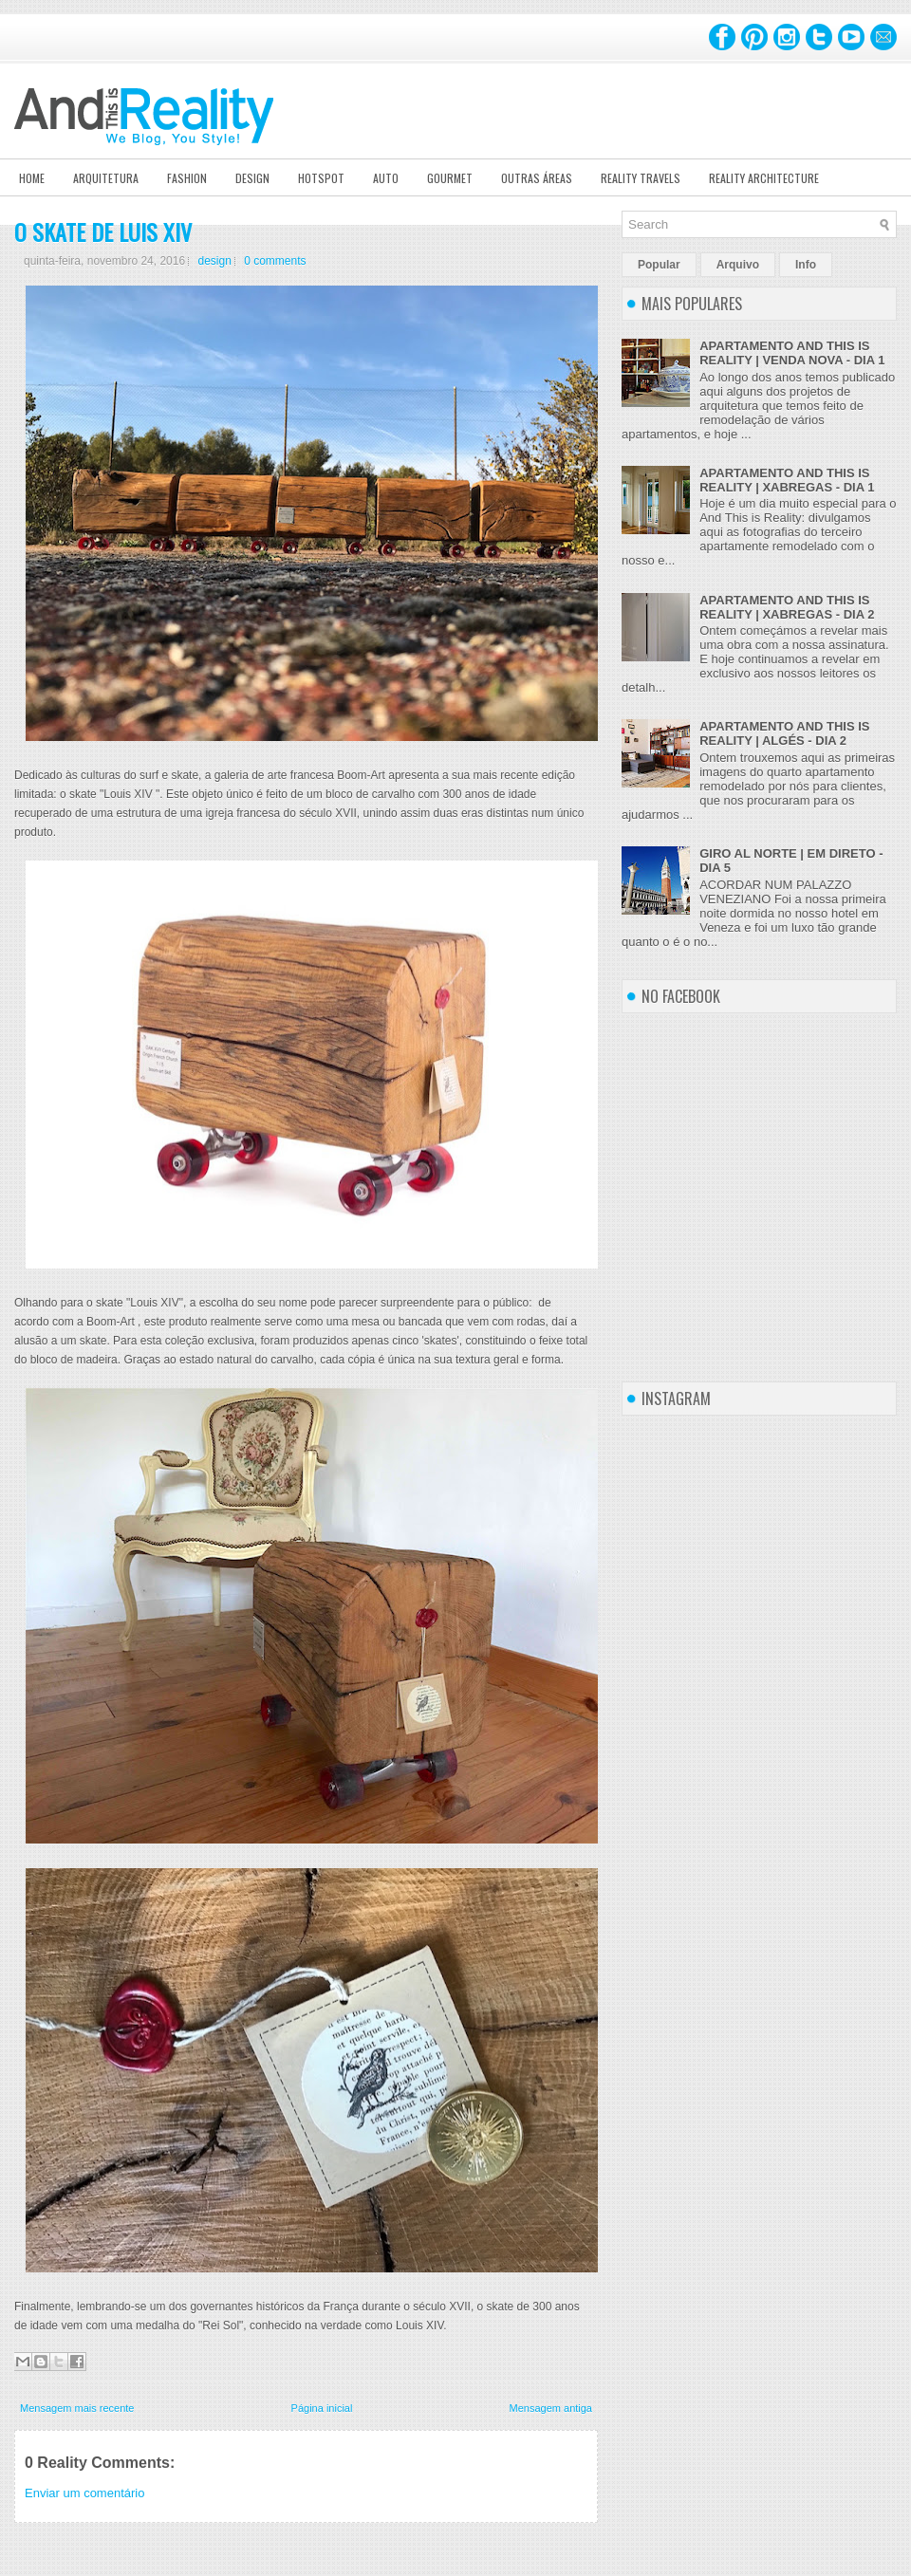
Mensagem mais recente (77, 2408)
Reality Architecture (764, 178)
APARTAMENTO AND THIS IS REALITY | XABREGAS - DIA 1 (786, 480)
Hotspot (321, 178)
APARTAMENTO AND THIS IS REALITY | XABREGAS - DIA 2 (786, 607)
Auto (386, 178)
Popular (659, 264)
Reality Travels (640, 178)
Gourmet (450, 178)
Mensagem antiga (551, 2408)
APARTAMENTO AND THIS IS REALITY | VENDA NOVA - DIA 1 (791, 353)
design (214, 261)
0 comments (275, 261)
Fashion (187, 178)
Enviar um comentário (84, 2493)
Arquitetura (106, 178)
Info (805, 264)
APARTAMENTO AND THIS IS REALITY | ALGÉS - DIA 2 (784, 733)
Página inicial (322, 2408)
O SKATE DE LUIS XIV (103, 231)
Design (252, 178)
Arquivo (737, 264)
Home (32, 178)
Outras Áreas (536, 178)
